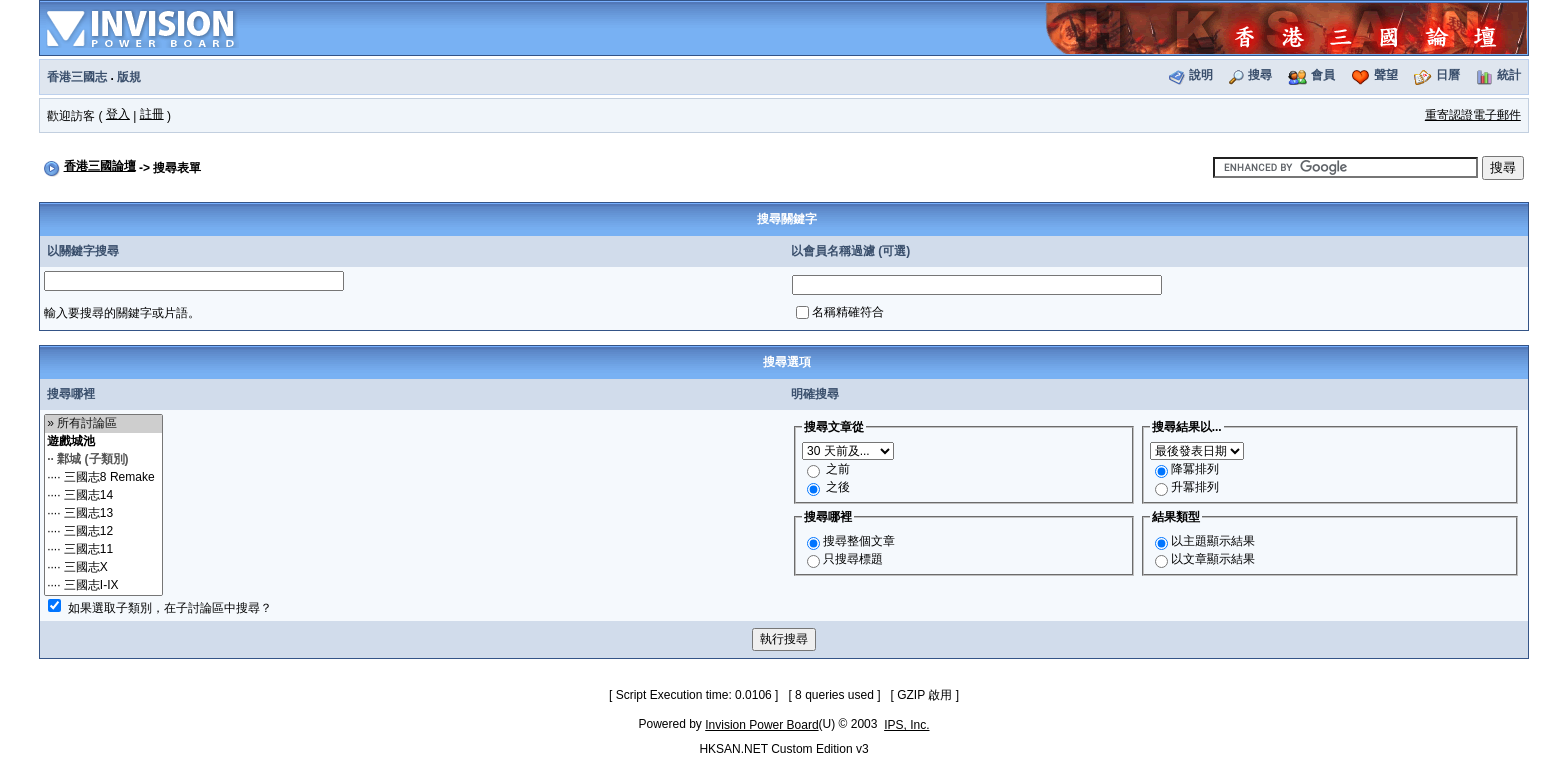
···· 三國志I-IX (103, 586)
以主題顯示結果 (1213, 541)
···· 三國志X (103, 568)
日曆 (1448, 75)
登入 (118, 114)
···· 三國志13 (103, 514)
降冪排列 (1195, 469)
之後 (838, 487)
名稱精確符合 (848, 312)
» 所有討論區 (103, 424)
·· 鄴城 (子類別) (103, 460)
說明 (1201, 75)
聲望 (1386, 75)
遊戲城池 (103, 442)
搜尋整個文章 (859, 541)
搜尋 (1260, 75)
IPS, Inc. (906, 725)
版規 (129, 77)
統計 (1509, 75)
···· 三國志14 (103, 496)
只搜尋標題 (853, 559)
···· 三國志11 (103, 550)
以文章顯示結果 (1213, 559)
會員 (1323, 75)
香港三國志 (77, 77)
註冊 (152, 114)
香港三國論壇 (100, 166)
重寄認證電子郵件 (1473, 115)
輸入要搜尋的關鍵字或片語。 (122, 313)
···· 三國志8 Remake (103, 478)
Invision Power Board (761, 725)
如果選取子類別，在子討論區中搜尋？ (170, 608)
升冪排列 (1195, 487)
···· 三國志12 (103, 532)
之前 (838, 469)
